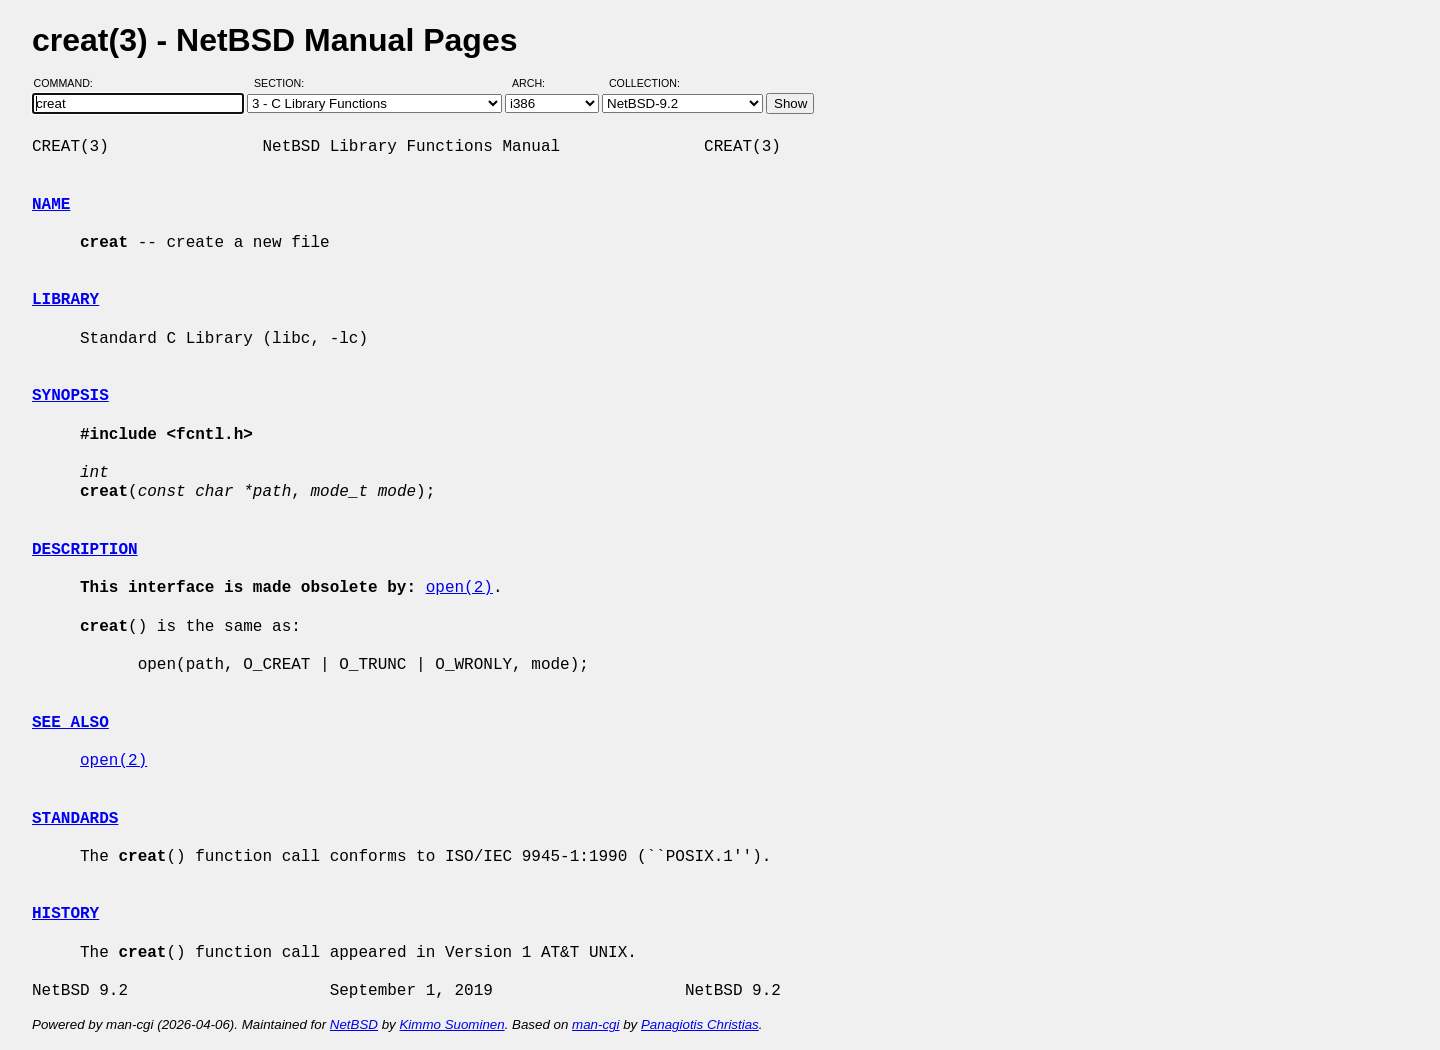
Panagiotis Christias (700, 1024)
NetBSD (354, 1024)
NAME (51, 205)
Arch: (537, 83)
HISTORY (65, 914)
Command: (69, 83)
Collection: (644, 83)
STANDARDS (75, 819)
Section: (283, 83)
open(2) (459, 588)
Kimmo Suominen (451, 1024)
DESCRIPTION (85, 550)
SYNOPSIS (70, 396)
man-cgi (595, 1024)
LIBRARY (65, 300)
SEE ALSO (70, 723)
